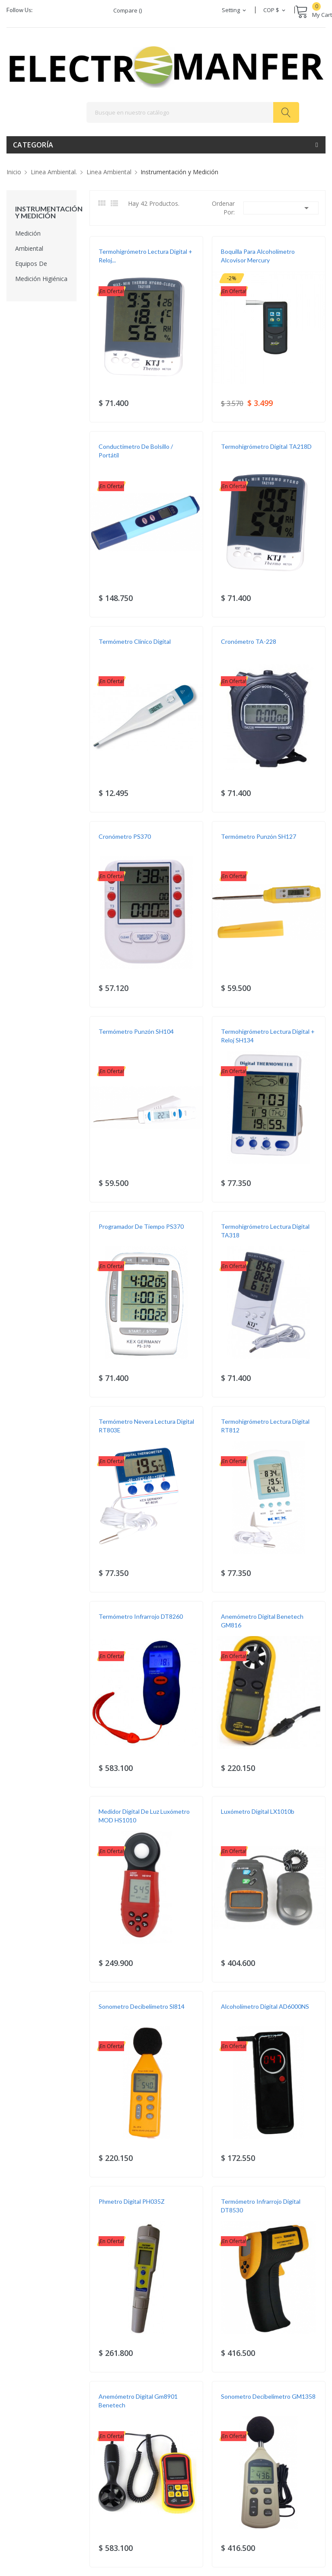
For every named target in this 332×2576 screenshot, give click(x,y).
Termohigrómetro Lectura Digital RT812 (265, 1426)
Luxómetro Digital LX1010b (257, 1811)
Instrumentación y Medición (41, 212)
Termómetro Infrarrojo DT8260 (141, 1616)
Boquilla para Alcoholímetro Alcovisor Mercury (258, 256)
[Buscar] (192, 112)
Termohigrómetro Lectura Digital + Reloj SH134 (268, 1036)
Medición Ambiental (29, 240)
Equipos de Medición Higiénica (41, 271)
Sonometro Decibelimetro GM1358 (268, 2396)
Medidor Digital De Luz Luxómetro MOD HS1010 (144, 1816)
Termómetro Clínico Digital (135, 641)
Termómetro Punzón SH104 (136, 1031)
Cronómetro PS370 (125, 836)
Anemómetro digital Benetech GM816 (262, 1621)
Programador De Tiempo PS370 (141, 1226)
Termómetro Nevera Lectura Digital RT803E (146, 1426)
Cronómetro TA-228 (248, 641)
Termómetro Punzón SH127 (258, 836)
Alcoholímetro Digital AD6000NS (265, 2006)
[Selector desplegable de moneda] (275, 9)
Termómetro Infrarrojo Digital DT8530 (260, 2206)
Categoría (33, 145)
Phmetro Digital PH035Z (132, 2201)
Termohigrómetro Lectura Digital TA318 (265, 1231)
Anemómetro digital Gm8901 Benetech (138, 2401)
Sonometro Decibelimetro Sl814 (142, 2006)
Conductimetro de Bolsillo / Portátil (136, 451)
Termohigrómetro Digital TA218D (266, 446)
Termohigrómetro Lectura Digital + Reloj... (145, 256)
